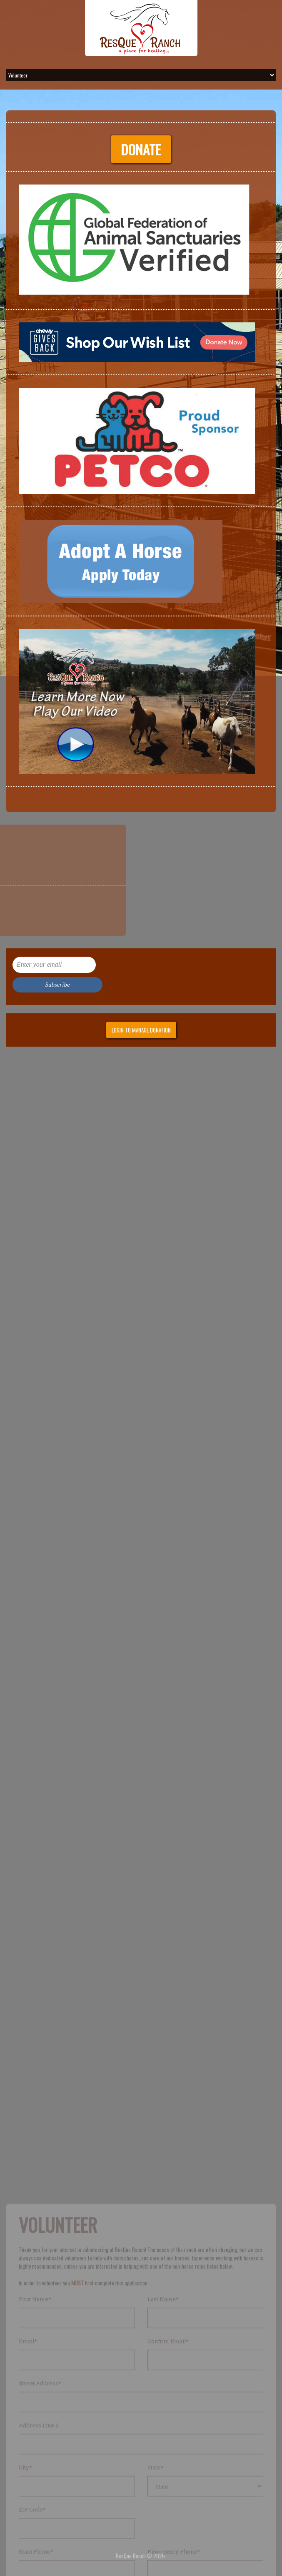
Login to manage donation (141, 1030)
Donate (136, 149)
